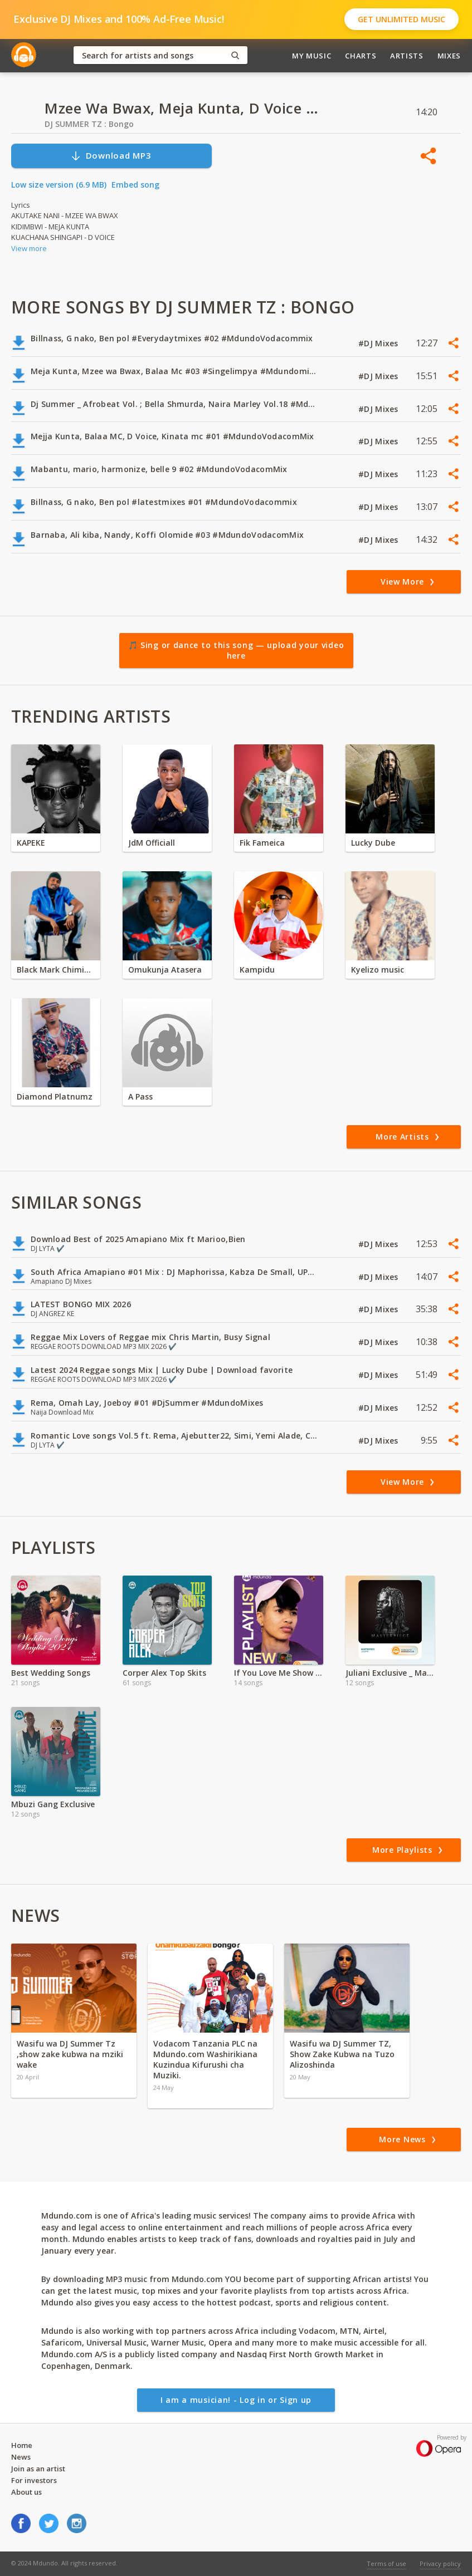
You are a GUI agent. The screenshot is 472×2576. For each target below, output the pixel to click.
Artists (407, 56)
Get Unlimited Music (401, 19)
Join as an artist (38, 2469)
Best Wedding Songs (50, 1672)
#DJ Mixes (379, 343)
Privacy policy (440, 2563)
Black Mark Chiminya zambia (56, 969)
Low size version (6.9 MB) (58, 184)
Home (21, 2445)
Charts (360, 56)
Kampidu (257, 969)
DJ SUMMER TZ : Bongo (89, 124)
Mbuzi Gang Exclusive (53, 1804)
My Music (311, 56)
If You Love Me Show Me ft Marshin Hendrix (278, 1672)
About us (26, 2492)
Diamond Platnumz (55, 1096)
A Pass (140, 1096)
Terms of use (386, 2563)
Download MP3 (111, 155)
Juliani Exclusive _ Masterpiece (390, 1672)
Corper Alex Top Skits (164, 1672)
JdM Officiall (151, 842)
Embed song (135, 184)
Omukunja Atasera (165, 969)
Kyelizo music (377, 969)
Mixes (449, 56)
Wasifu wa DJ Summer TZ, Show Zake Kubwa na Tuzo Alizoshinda (342, 2054)
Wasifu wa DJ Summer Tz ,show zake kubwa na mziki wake (70, 2054)
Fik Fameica (262, 842)
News (21, 2457)
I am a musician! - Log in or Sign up (236, 2400)
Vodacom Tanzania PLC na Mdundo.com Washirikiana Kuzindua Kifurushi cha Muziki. (205, 2059)
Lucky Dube (373, 842)
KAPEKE (31, 842)
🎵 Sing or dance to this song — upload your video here (236, 650)
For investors (34, 2480)
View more (29, 248)
